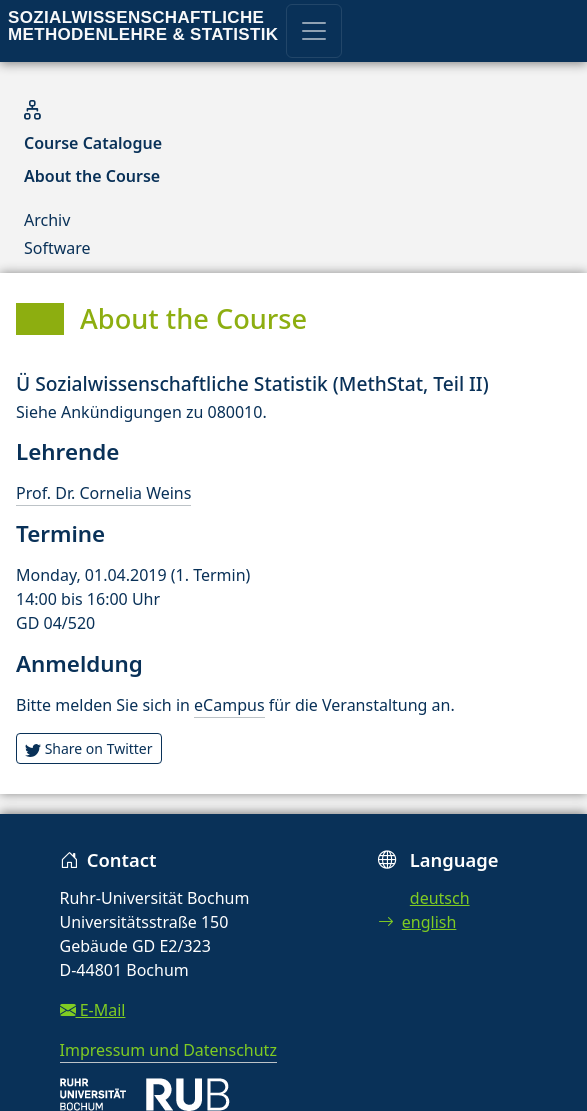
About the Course (92, 176)
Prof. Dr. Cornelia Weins (103, 493)
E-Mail (93, 1010)
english (417, 922)
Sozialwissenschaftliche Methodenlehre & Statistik (143, 26)
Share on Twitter (89, 748)
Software (57, 248)
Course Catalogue (93, 143)
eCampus (229, 705)
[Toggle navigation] (314, 31)
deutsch (440, 898)
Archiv (47, 220)
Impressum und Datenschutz (168, 1050)
